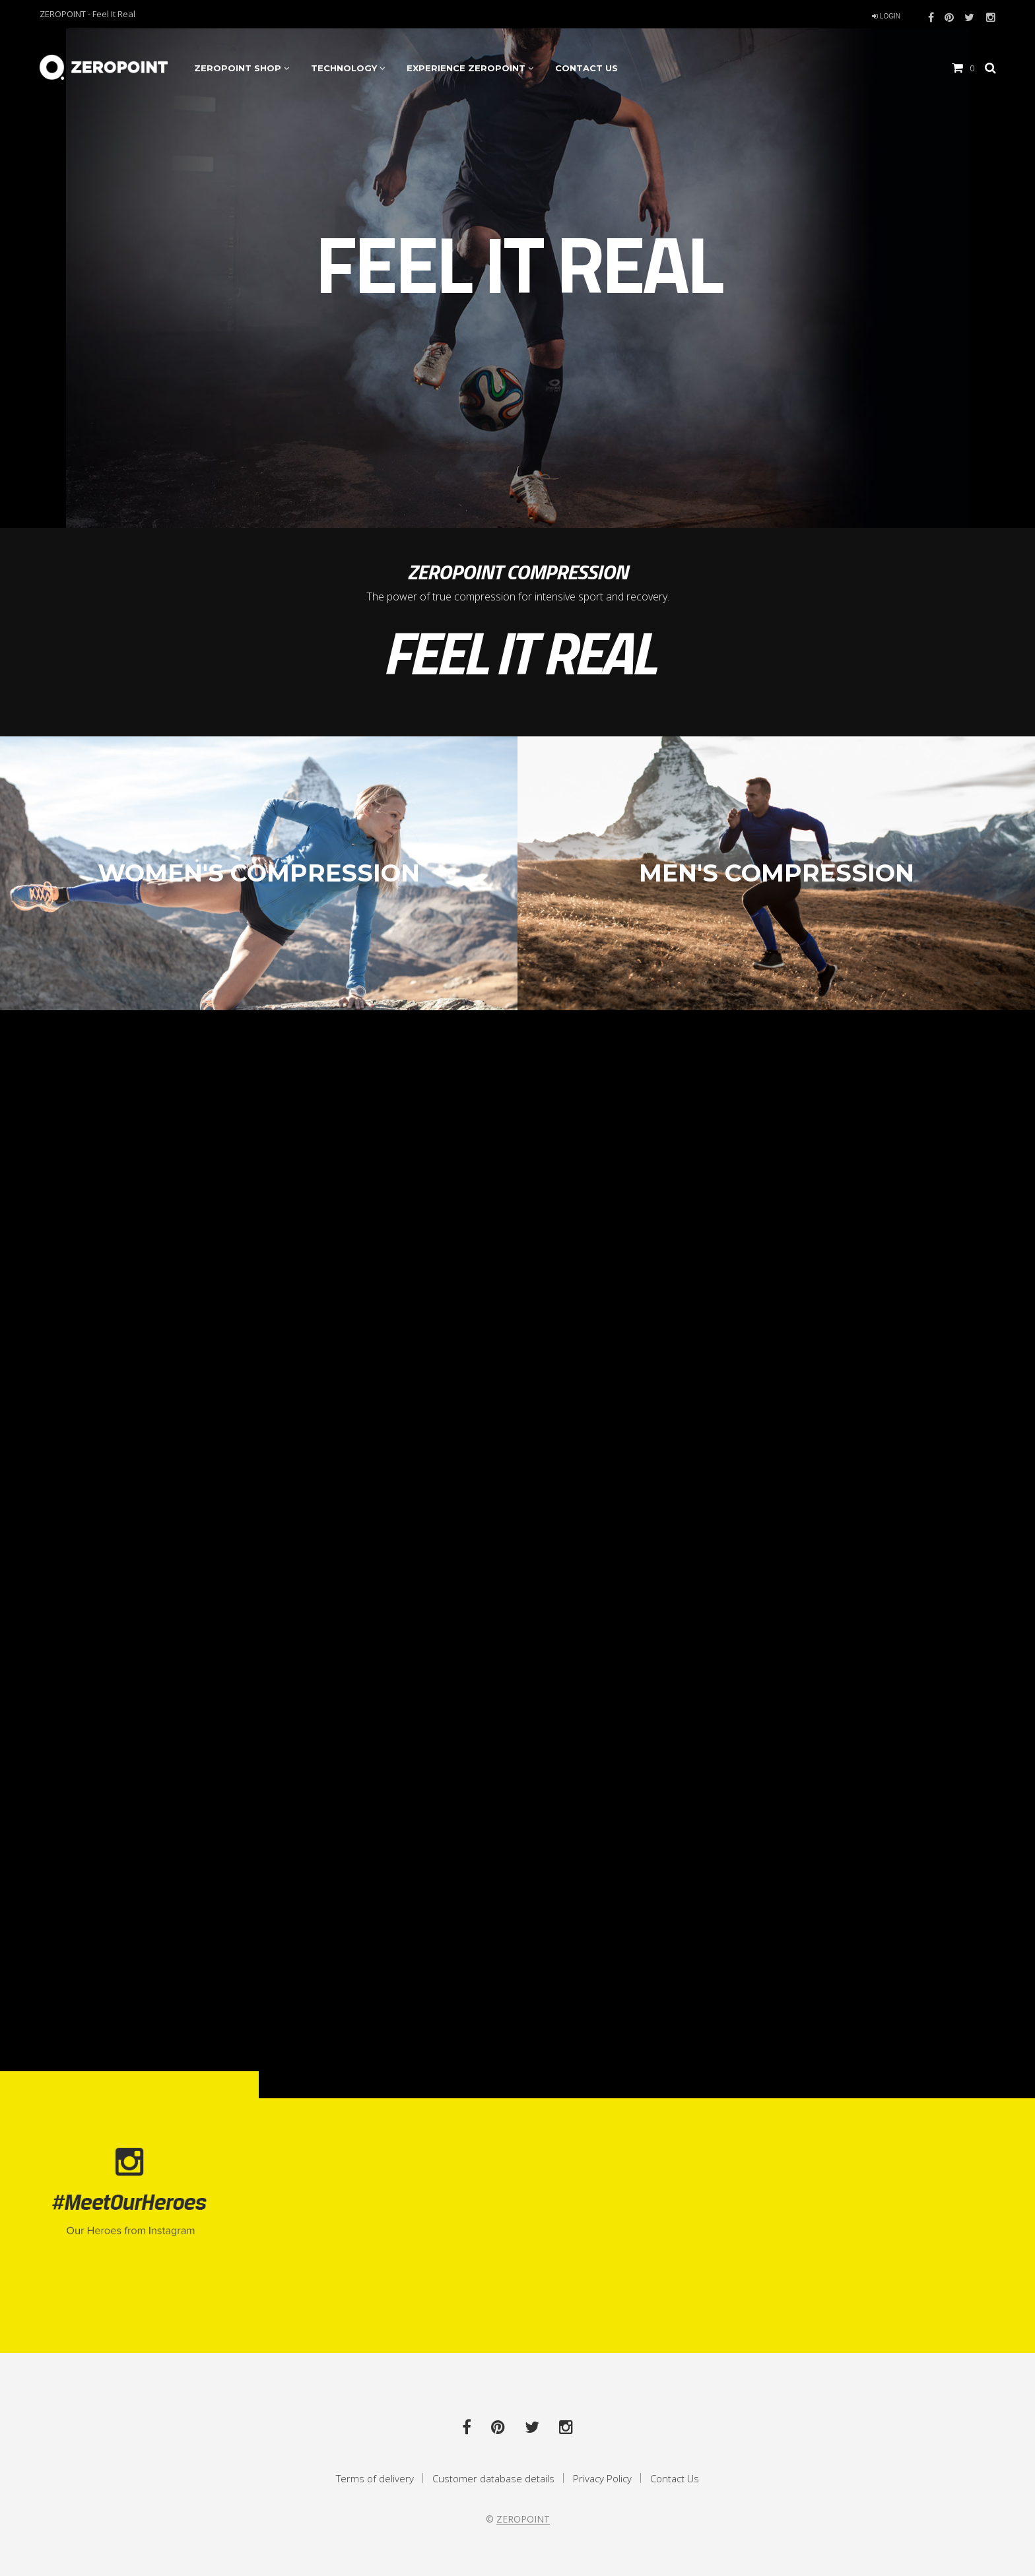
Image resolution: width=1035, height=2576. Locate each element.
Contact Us (674, 2478)
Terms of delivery (375, 2478)
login (886, 16)
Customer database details (493, 2478)
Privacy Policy (602, 2478)
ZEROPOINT (523, 2519)
